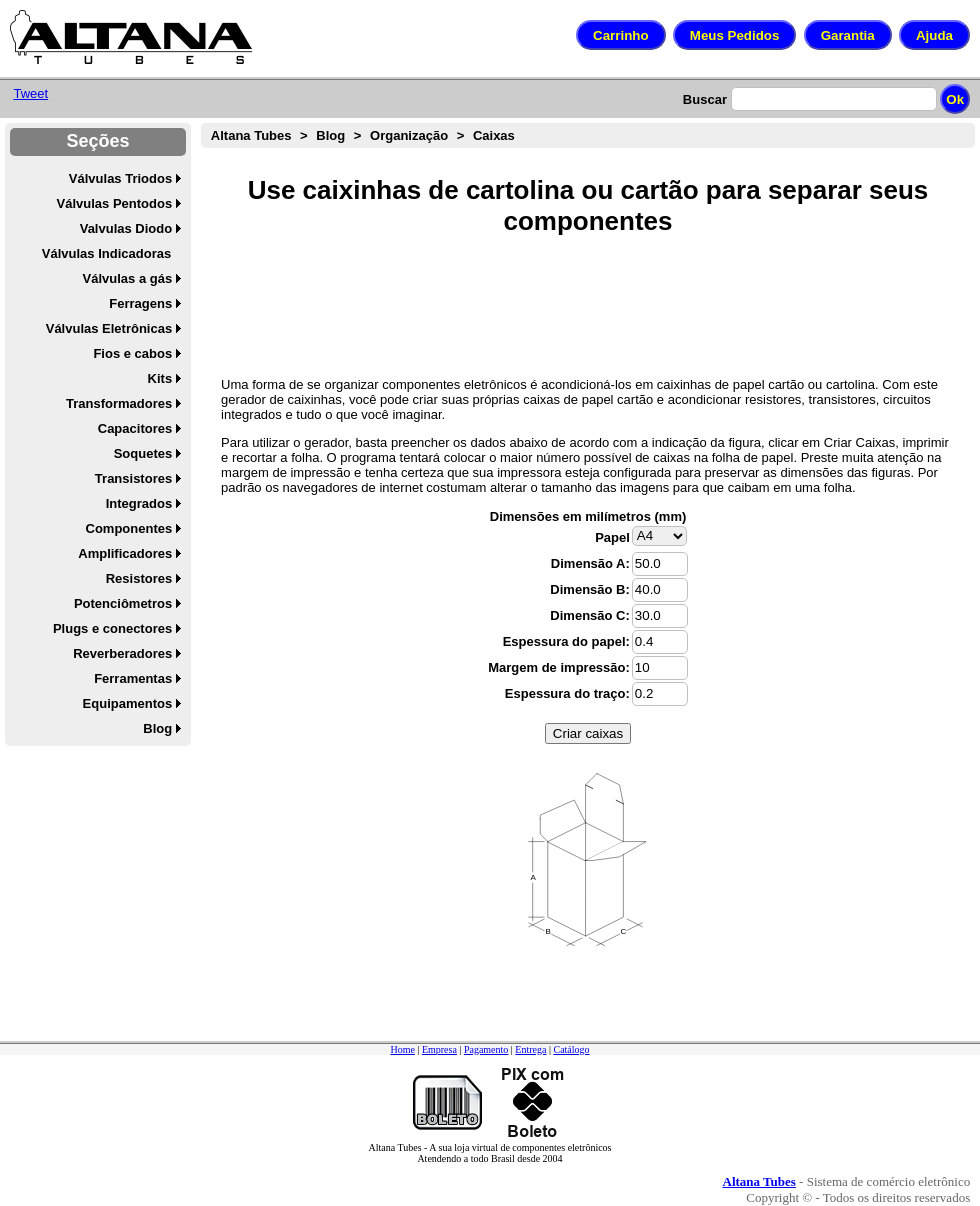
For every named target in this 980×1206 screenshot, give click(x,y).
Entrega (530, 1049)
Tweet (30, 93)
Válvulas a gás (128, 278)
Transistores (133, 478)
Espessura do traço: (567, 693)
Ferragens (140, 303)
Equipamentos (128, 703)
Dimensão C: (589, 615)
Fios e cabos (132, 353)
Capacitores (135, 428)
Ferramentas (133, 678)
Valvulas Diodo (126, 228)
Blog (157, 728)
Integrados (139, 503)
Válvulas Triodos (120, 178)
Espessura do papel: (566, 641)
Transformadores (119, 403)
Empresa (439, 1049)
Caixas (494, 135)
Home (402, 1049)
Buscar (705, 99)
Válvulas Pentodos (115, 203)
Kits (160, 378)
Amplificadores (125, 553)
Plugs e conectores (112, 628)
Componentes (129, 528)
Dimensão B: (589, 589)
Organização (409, 135)
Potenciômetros (123, 603)
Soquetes (143, 453)
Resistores (139, 578)
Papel (612, 537)
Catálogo (571, 1049)
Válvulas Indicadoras (106, 253)
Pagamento (486, 1049)
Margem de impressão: (559, 667)
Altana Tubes (251, 135)
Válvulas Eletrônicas (109, 328)
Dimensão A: (590, 563)
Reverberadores (122, 653)
